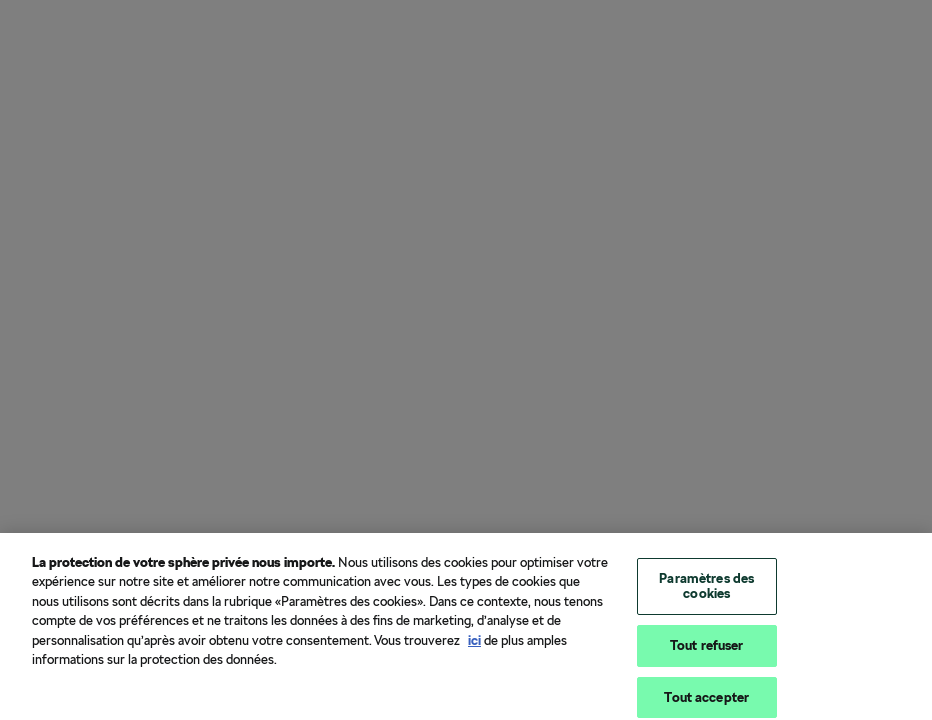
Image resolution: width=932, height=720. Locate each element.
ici (474, 644)
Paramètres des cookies (706, 590)
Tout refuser (707, 650)
